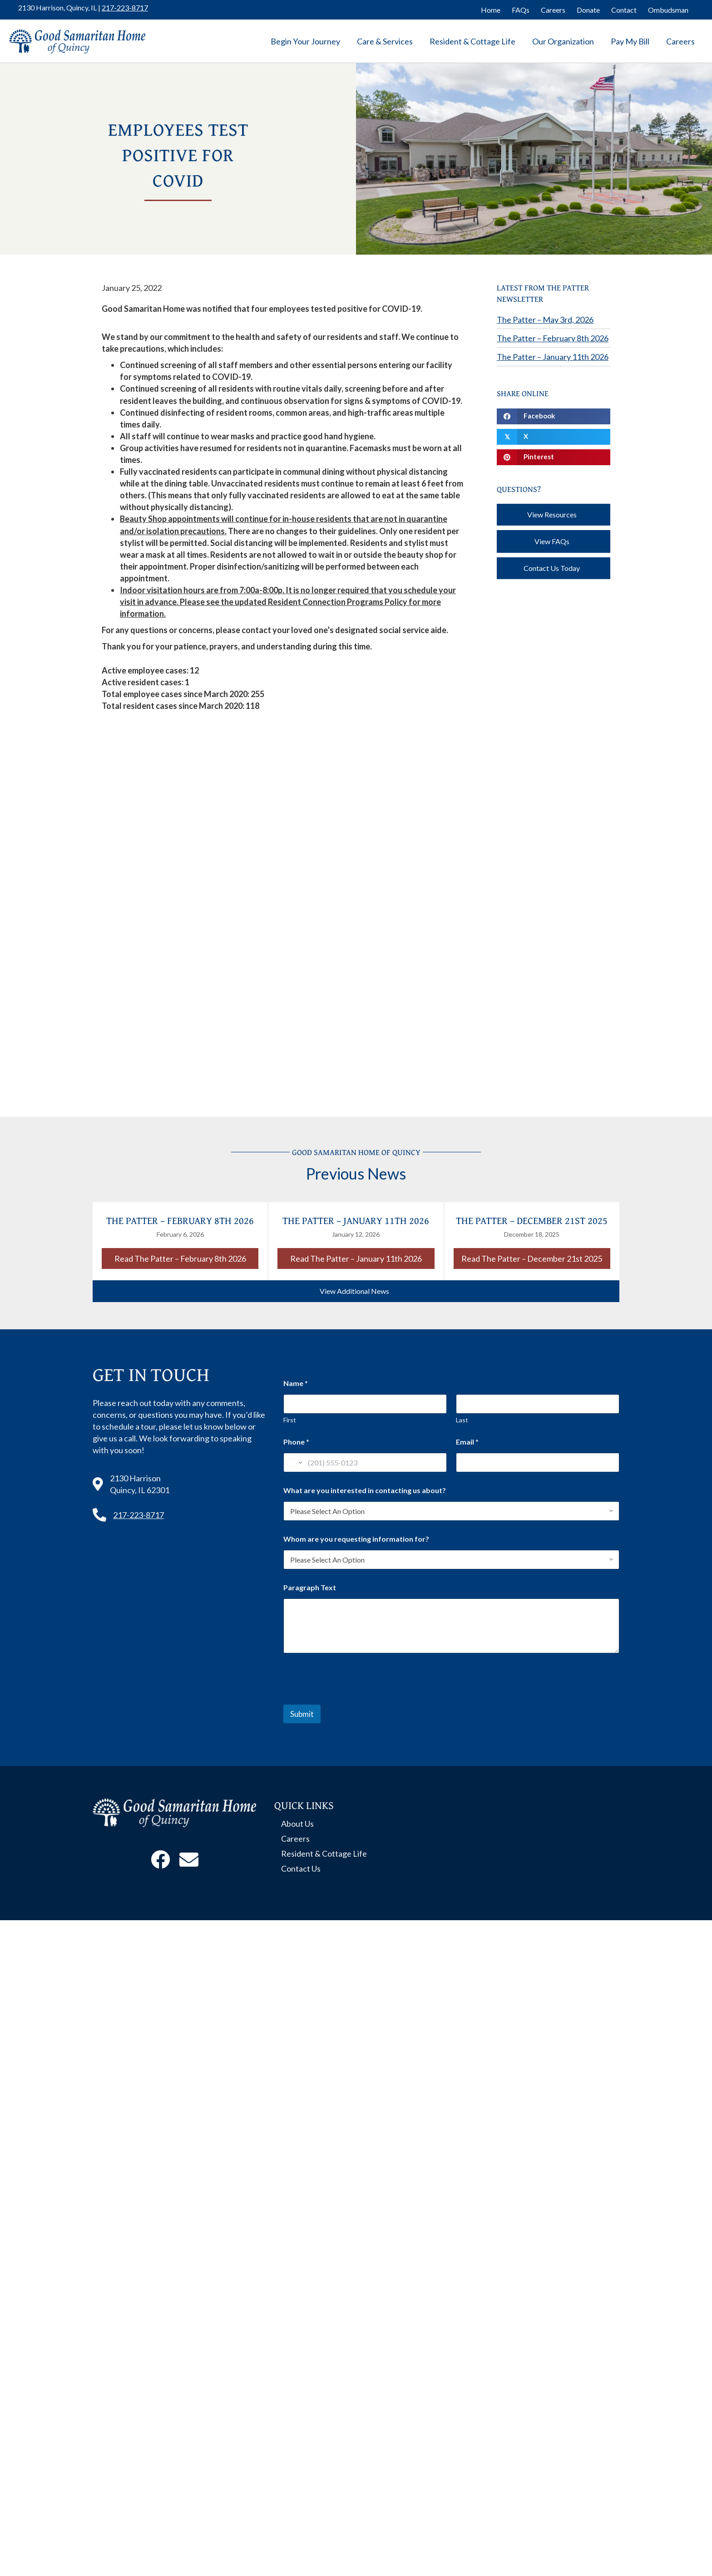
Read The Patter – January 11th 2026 (362, 1258)
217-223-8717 (125, 7)
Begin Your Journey (305, 41)
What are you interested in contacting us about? (364, 1490)
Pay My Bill (630, 41)
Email (467, 1441)
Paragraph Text (309, 1587)
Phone (296, 1441)
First (289, 1420)
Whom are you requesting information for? (356, 1538)
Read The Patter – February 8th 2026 (186, 1258)
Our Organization (563, 41)
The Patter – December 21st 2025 (532, 1220)
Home (490, 9)
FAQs (520, 9)
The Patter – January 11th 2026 (552, 357)
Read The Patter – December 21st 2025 (535, 1258)
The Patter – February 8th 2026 (552, 338)
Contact (624, 9)
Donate (588, 9)
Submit (302, 1714)
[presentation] (352, 1699)
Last (462, 1420)
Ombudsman (668, 9)
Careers (553, 9)
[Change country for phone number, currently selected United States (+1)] (294, 1462)
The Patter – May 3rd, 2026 (545, 319)
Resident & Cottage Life (472, 41)
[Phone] (365, 1462)
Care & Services (385, 41)
